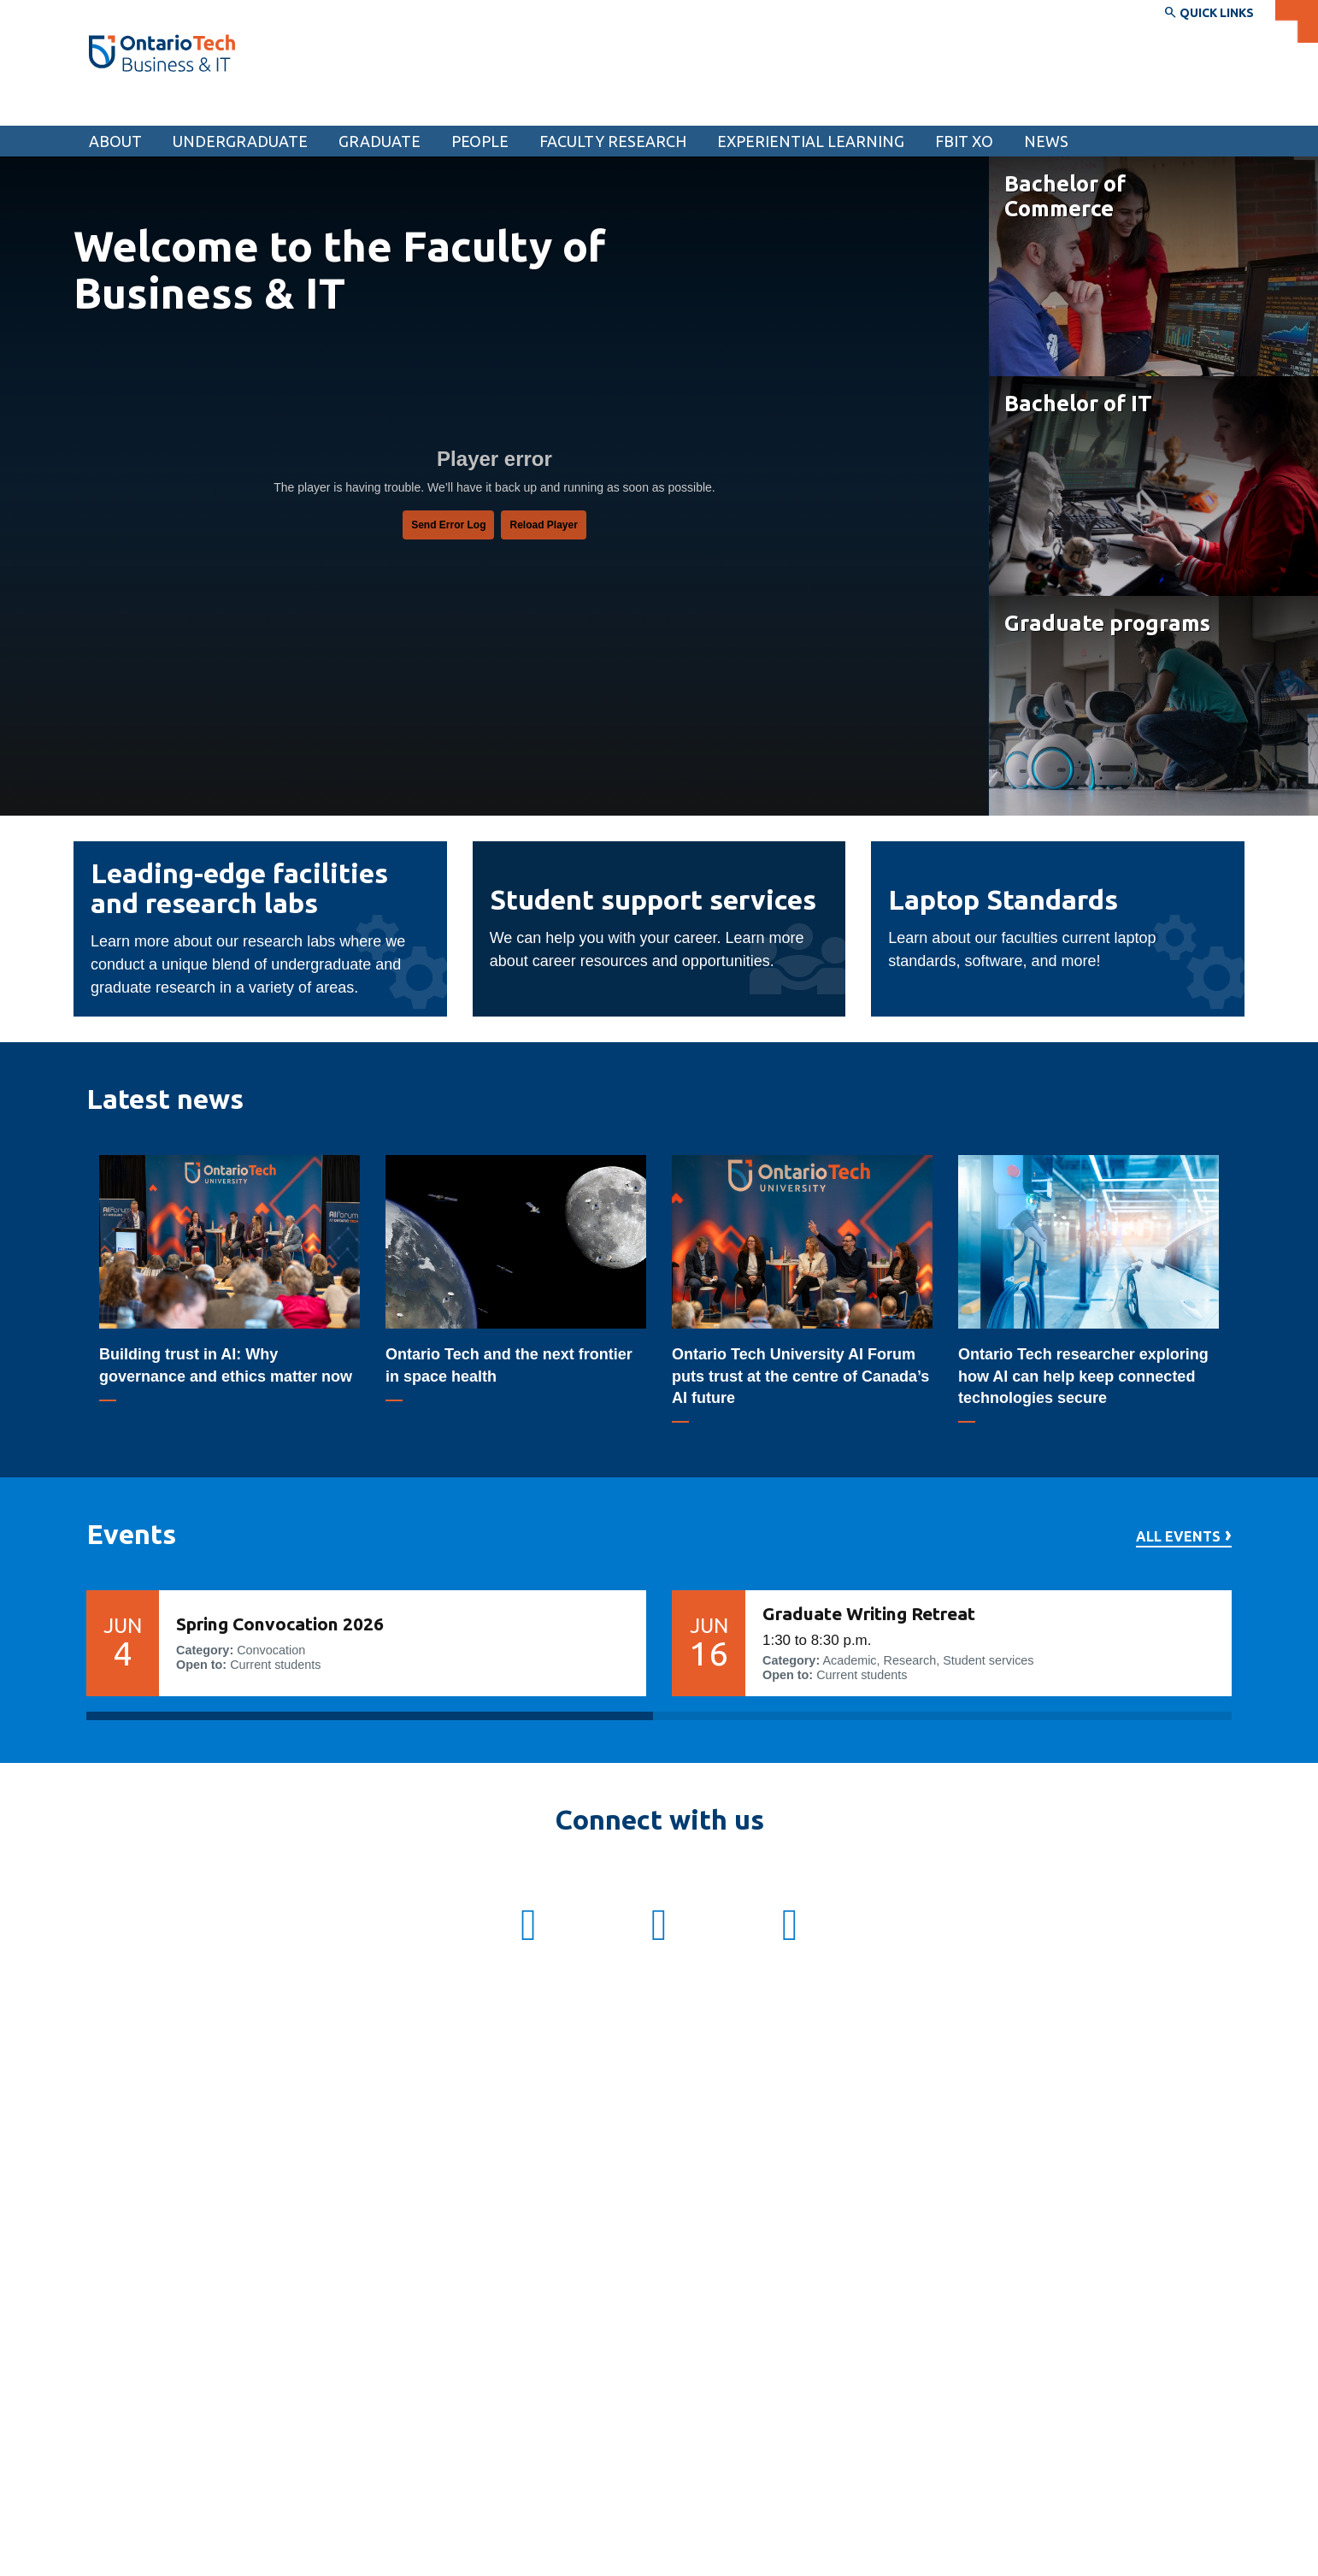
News (1046, 141)
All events (1178, 1537)
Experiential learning (810, 141)
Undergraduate (240, 141)
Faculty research (612, 141)
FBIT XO (964, 141)
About (115, 141)
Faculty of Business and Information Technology (277, 109)
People (480, 141)
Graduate (379, 141)
